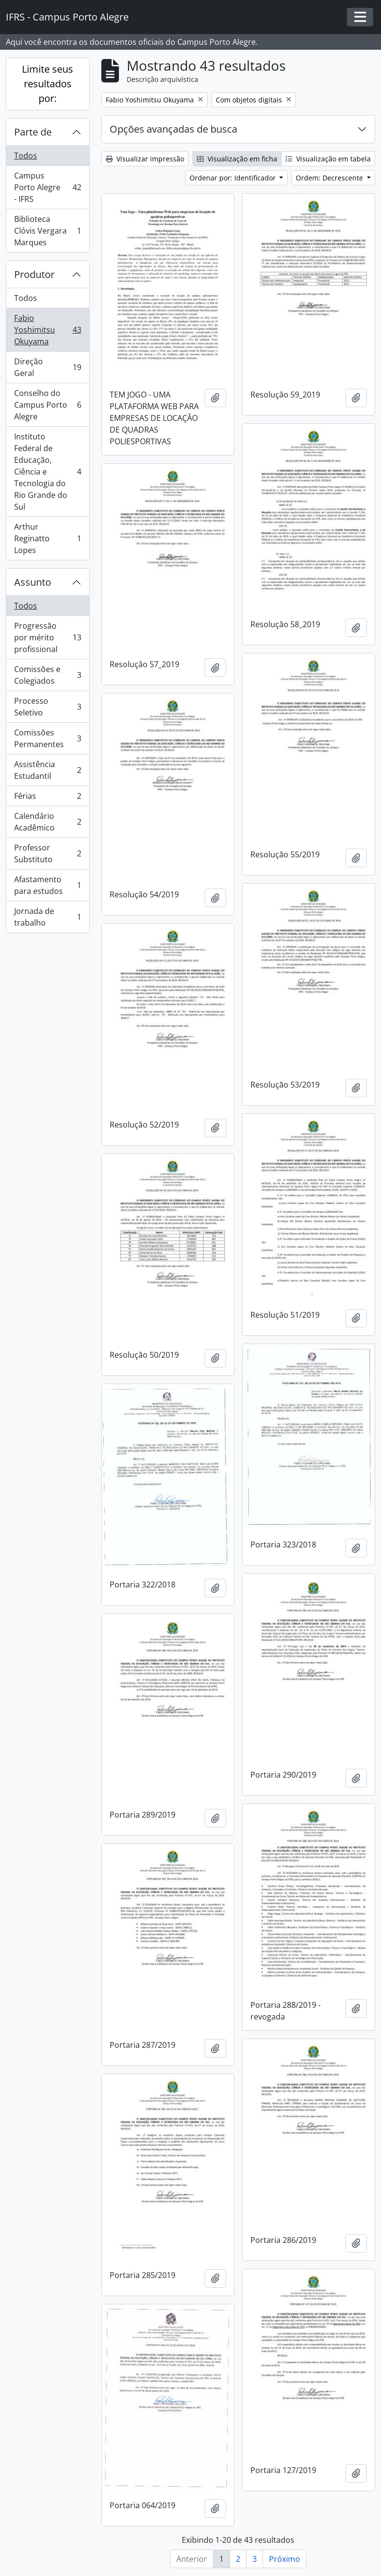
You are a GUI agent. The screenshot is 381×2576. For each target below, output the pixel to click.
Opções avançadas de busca (173, 129)
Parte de (33, 132)
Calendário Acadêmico (47, 822)
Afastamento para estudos (47, 885)
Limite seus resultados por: (47, 83)
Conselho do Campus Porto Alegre (47, 405)
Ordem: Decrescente (330, 177)
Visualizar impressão (145, 158)
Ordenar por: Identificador (234, 177)
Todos (25, 155)
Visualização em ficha (237, 158)
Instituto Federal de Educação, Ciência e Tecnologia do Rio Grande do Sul (47, 471)
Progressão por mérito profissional (47, 637)
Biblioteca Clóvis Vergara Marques (47, 231)
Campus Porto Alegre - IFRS (47, 187)
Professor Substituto (47, 853)
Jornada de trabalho (47, 917)
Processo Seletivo (47, 706)
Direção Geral (47, 367)
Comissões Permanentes (47, 738)
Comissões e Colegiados (47, 675)
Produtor (34, 274)
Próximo (284, 2559)
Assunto (32, 582)
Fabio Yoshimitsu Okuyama (47, 330)
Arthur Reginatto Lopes (47, 538)
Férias (47, 798)
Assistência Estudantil (47, 770)
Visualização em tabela (328, 158)
